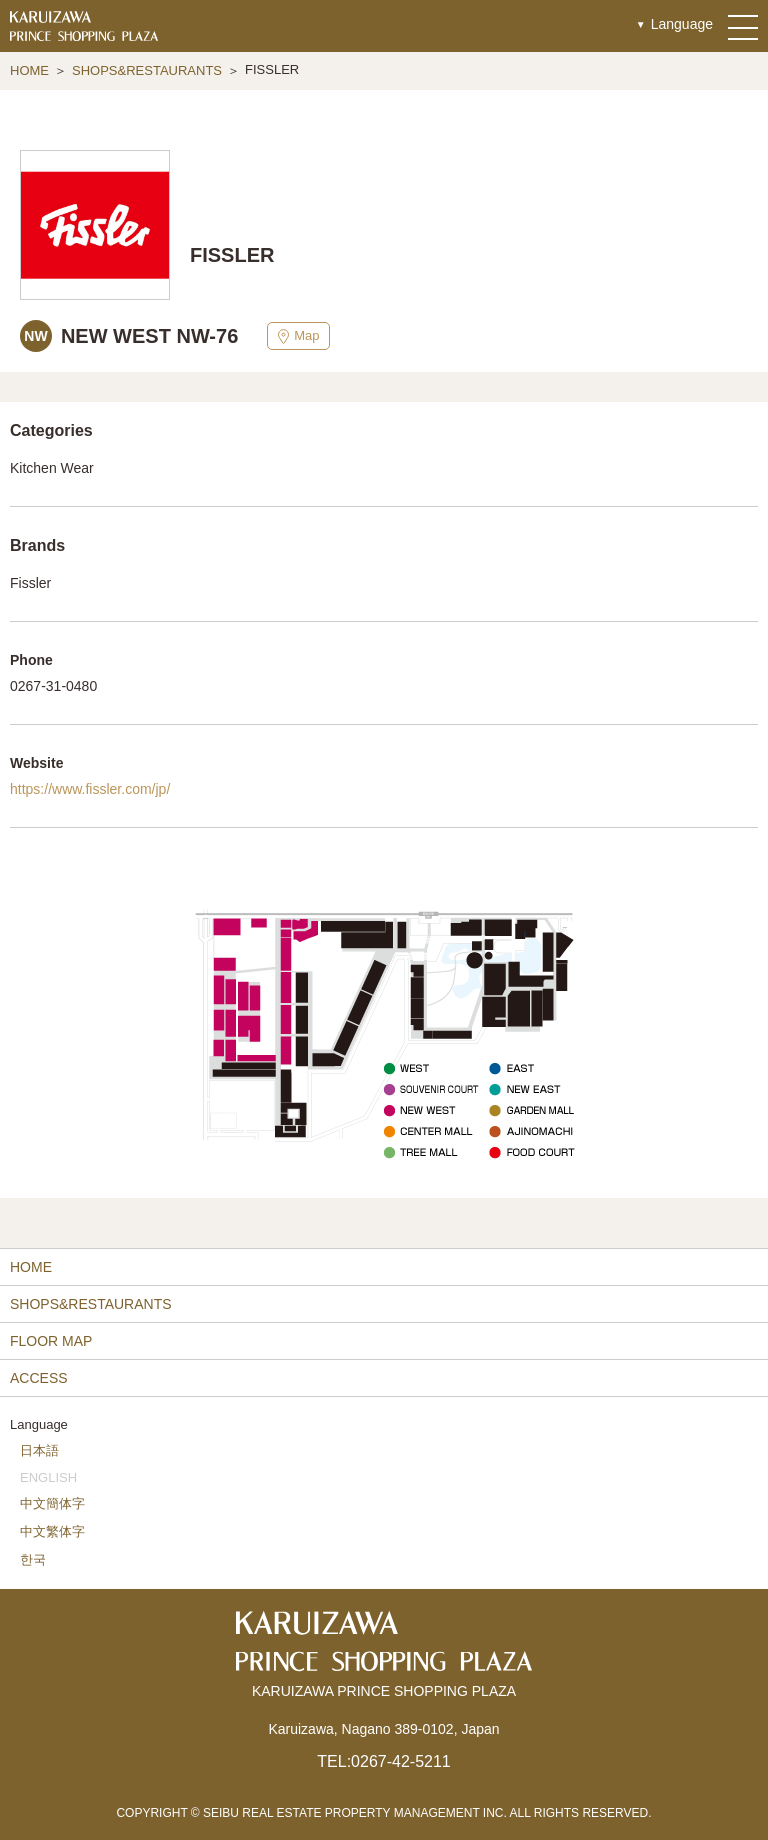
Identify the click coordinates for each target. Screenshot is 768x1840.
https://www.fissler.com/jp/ (90, 789)
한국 (33, 1559)
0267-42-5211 (401, 1761)
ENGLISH (48, 1477)
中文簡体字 (52, 1503)
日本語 (39, 1450)
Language (682, 24)
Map (298, 336)
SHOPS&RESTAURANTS (147, 70)
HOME (29, 70)
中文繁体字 (52, 1531)
